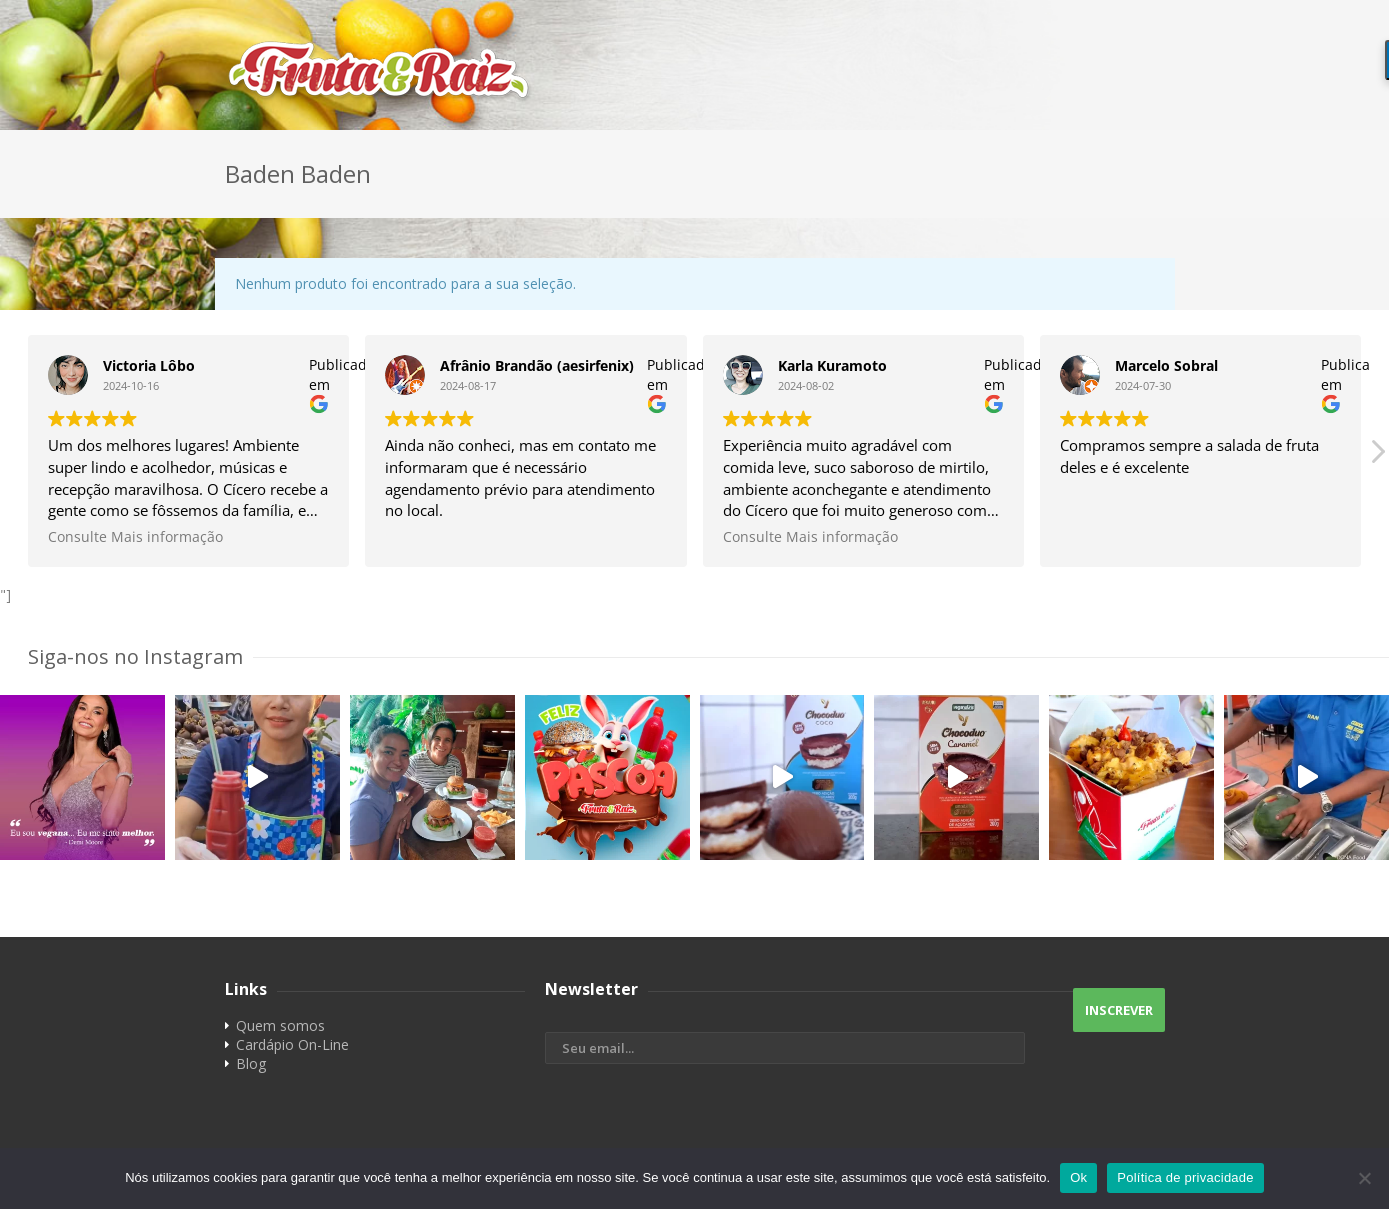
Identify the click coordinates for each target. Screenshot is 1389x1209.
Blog (251, 1063)
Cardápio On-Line (292, 1044)
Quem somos (280, 1025)
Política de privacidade (1185, 1177)
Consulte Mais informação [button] (135, 537)
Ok (1078, 1177)
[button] (1377, 457)
